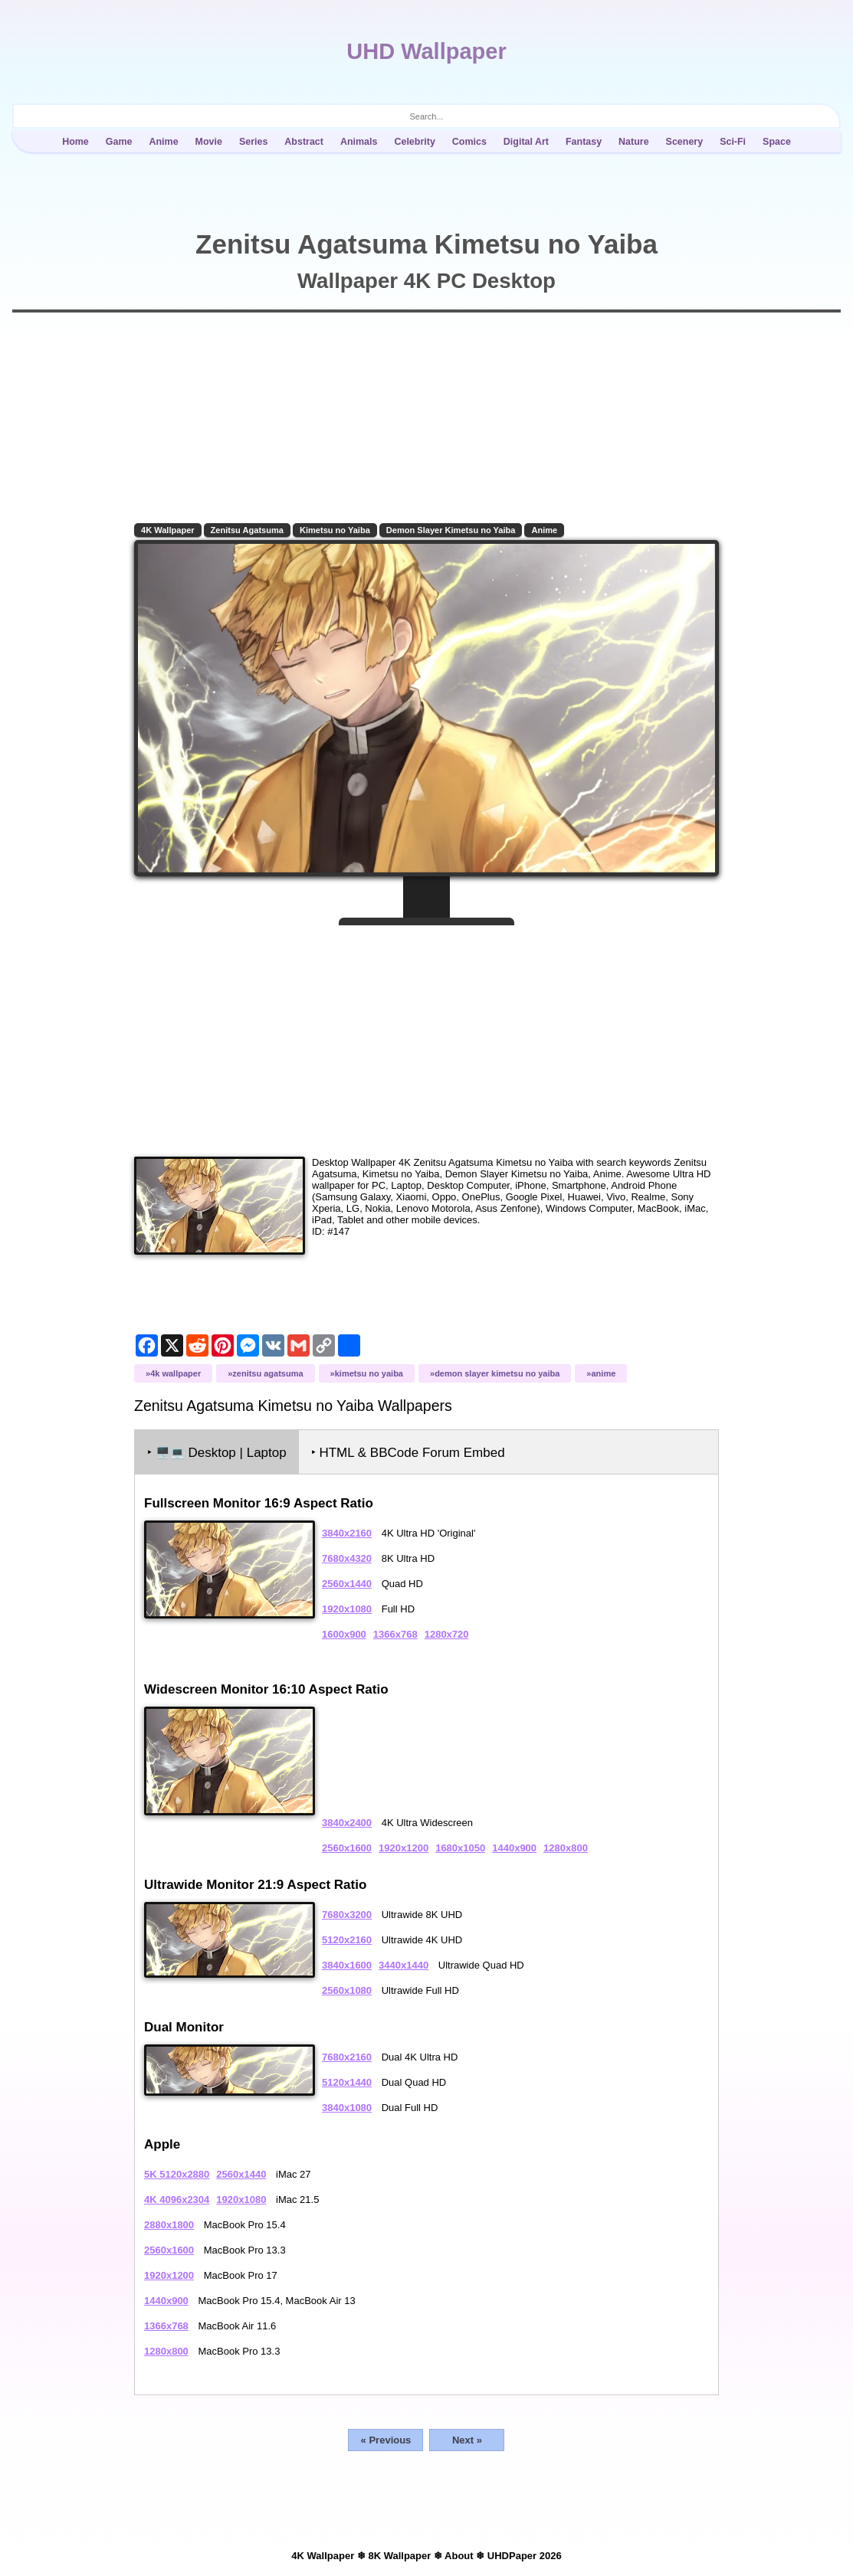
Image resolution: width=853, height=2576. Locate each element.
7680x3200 (347, 1914)
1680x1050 (460, 1848)
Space (777, 141)
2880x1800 (169, 2225)
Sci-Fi (733, 141)
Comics (469, 141)
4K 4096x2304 (176, 2199)
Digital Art (526, 141)
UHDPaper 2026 (524, 2555)
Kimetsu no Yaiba (335, 530)
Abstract (303, 141)
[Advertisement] (426, 1035)
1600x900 (344, 1634)
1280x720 (447, 1634)
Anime (163, 141)
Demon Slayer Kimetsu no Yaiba (451, 530)
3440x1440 (403, 1965)
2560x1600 (347, 1848)
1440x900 (514, 1848)
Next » (467, 2440)
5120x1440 (347, 2082)
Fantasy (584, 141)
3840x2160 (347, 1533)
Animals (359, 141)
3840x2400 (347, 1822)
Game (119, 141)
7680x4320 (347, 1558)
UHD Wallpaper (426, 51)
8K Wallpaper (399, 2555)
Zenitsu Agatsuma (247, 530)
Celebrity (414, 141)
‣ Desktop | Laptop (217, 1452)
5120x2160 (347, 1940)
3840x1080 (347, 2107)
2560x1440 (347, 1583)
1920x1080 (347, 1609)
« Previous (386, 2440)
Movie (208, 141)
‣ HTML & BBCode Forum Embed (408, 1452)
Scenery (685, 141)
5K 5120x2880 (176, 2174)
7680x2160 (347, 2057)
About (459, 2555)
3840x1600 (347, 1965)
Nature (633, 141)
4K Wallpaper (168, 530)
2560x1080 (347, 1990)
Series (253, 141)
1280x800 (565, 1848)
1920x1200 (403, 1848)
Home (75, 141)
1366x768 (395, 1634)
